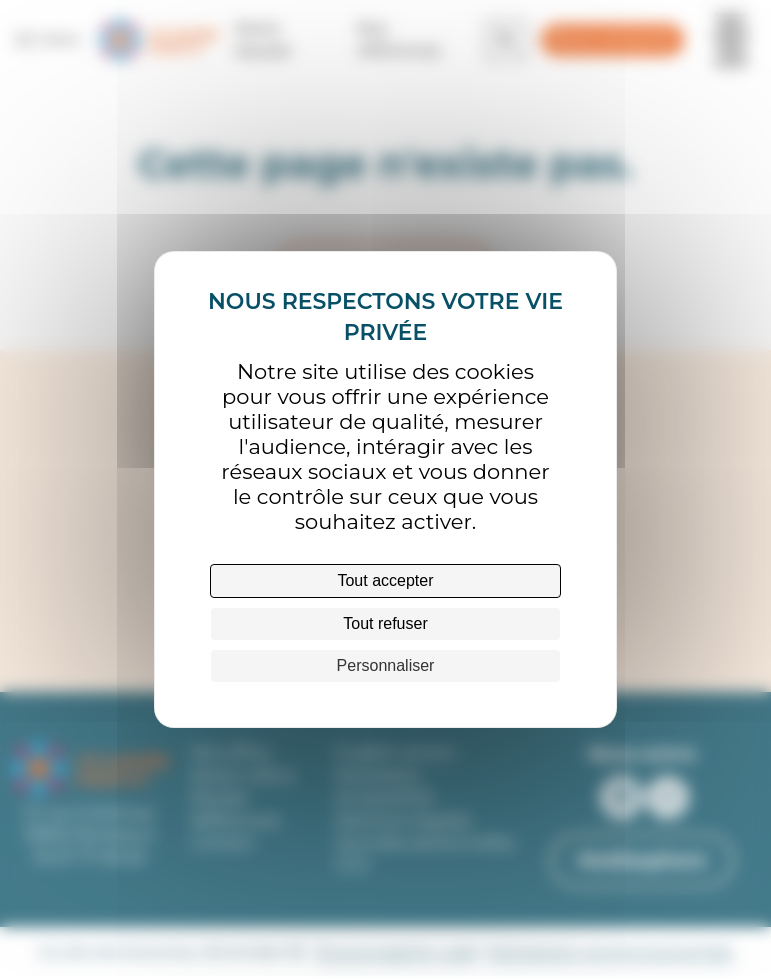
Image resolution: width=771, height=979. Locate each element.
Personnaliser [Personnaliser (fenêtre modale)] (386, 665)
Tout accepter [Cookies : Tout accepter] (385, 580)
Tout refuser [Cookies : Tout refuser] (385, 623)
